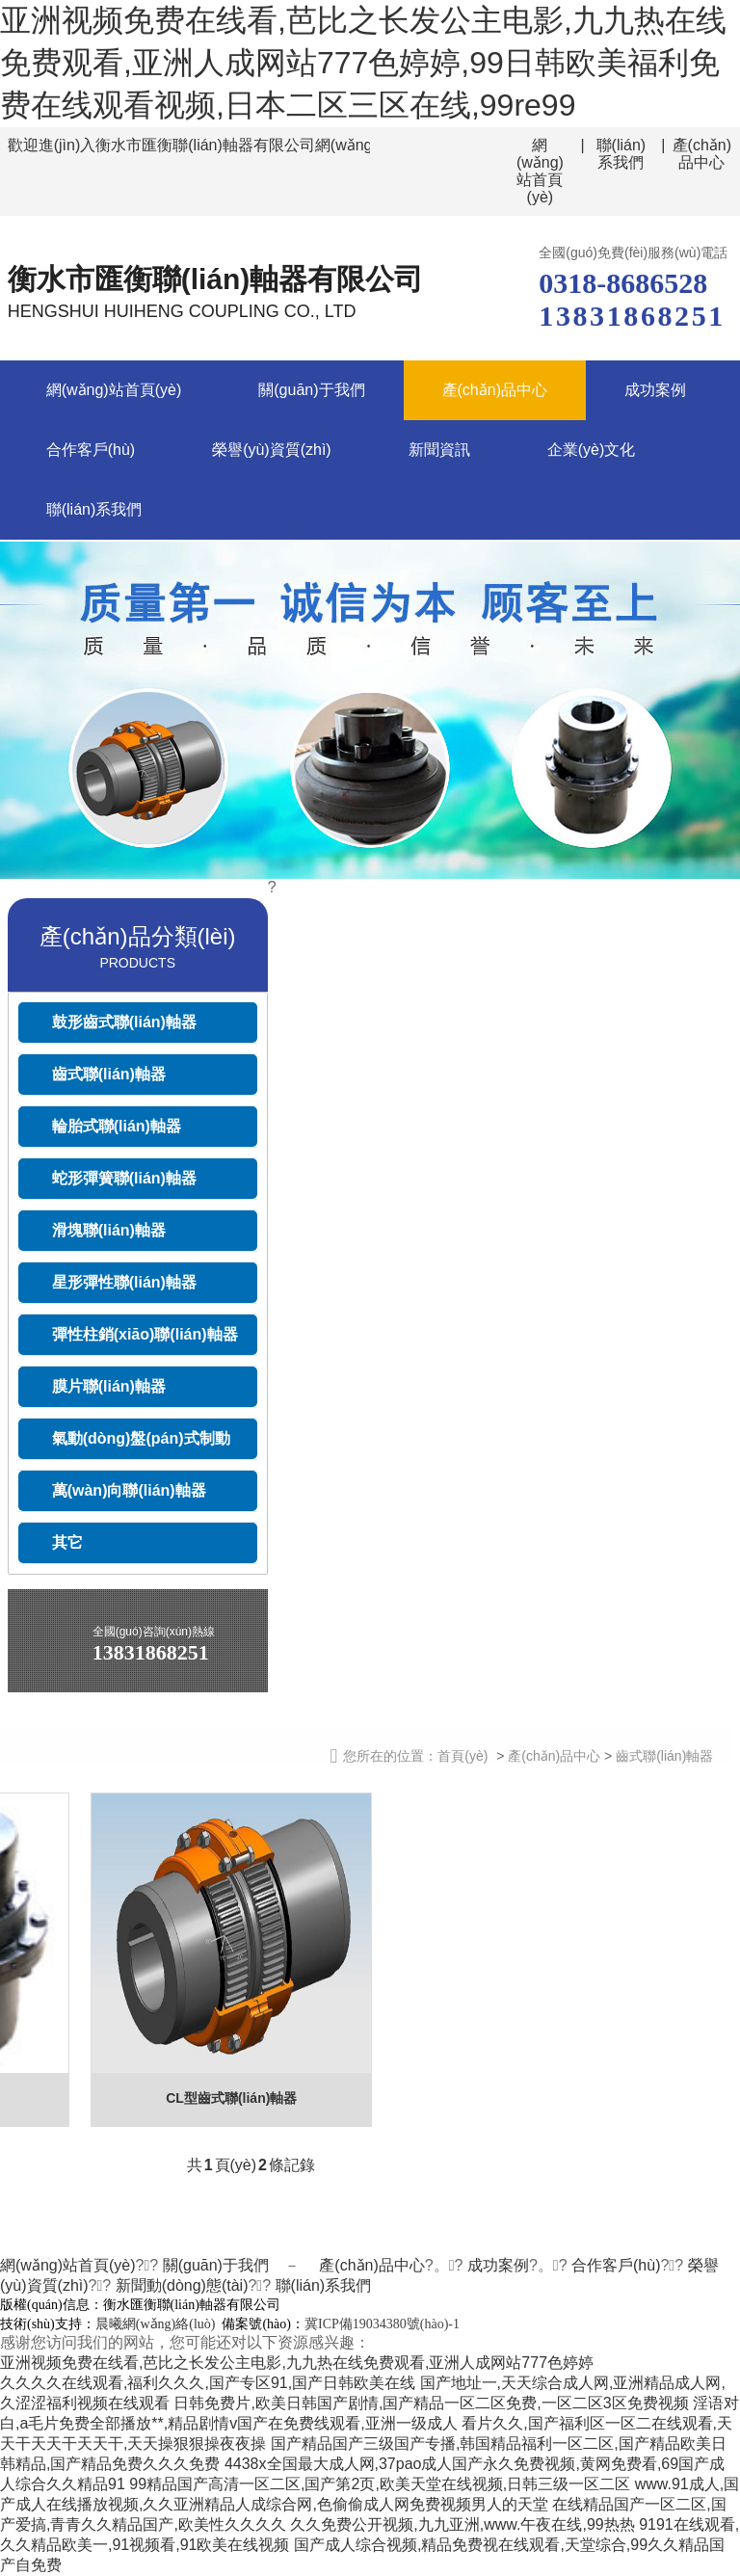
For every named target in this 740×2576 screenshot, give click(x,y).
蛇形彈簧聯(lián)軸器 (124, 1178)
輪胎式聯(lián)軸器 (116, 1126)
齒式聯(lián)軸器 (109, 1074)
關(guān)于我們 (311, 390)
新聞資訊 (439, 449)
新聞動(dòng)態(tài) (182, 2285)
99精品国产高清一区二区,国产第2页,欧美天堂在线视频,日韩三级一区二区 (379, 2484)
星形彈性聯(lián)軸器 (124, 1282)
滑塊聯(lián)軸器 (109, 1230)
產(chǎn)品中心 (702, 154)
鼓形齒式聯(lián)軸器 (124, 1022)
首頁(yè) (462, 1756)
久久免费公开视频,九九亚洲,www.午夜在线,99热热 (462, 2524)
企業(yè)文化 (591, 449)
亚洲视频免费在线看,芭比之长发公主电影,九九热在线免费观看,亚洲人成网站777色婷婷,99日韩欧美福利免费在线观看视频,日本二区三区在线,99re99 (363, 62)
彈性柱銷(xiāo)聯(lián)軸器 (145, 1334)
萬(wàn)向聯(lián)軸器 (129, 1490)
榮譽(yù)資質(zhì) (271, 449)
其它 (67, 1542)
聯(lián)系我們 (621, 154)
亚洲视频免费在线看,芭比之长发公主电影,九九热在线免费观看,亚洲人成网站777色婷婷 (297, 2362)
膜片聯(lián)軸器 (109, 1386)
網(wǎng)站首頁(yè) (540, 171)
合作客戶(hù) (90, 449)
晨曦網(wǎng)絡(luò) (155, 2324)
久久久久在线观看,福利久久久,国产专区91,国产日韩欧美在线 (207, 2383)
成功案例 (655, 390)
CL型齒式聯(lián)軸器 (231, 2098)
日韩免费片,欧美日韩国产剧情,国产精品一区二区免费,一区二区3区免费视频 (430, 2403)
